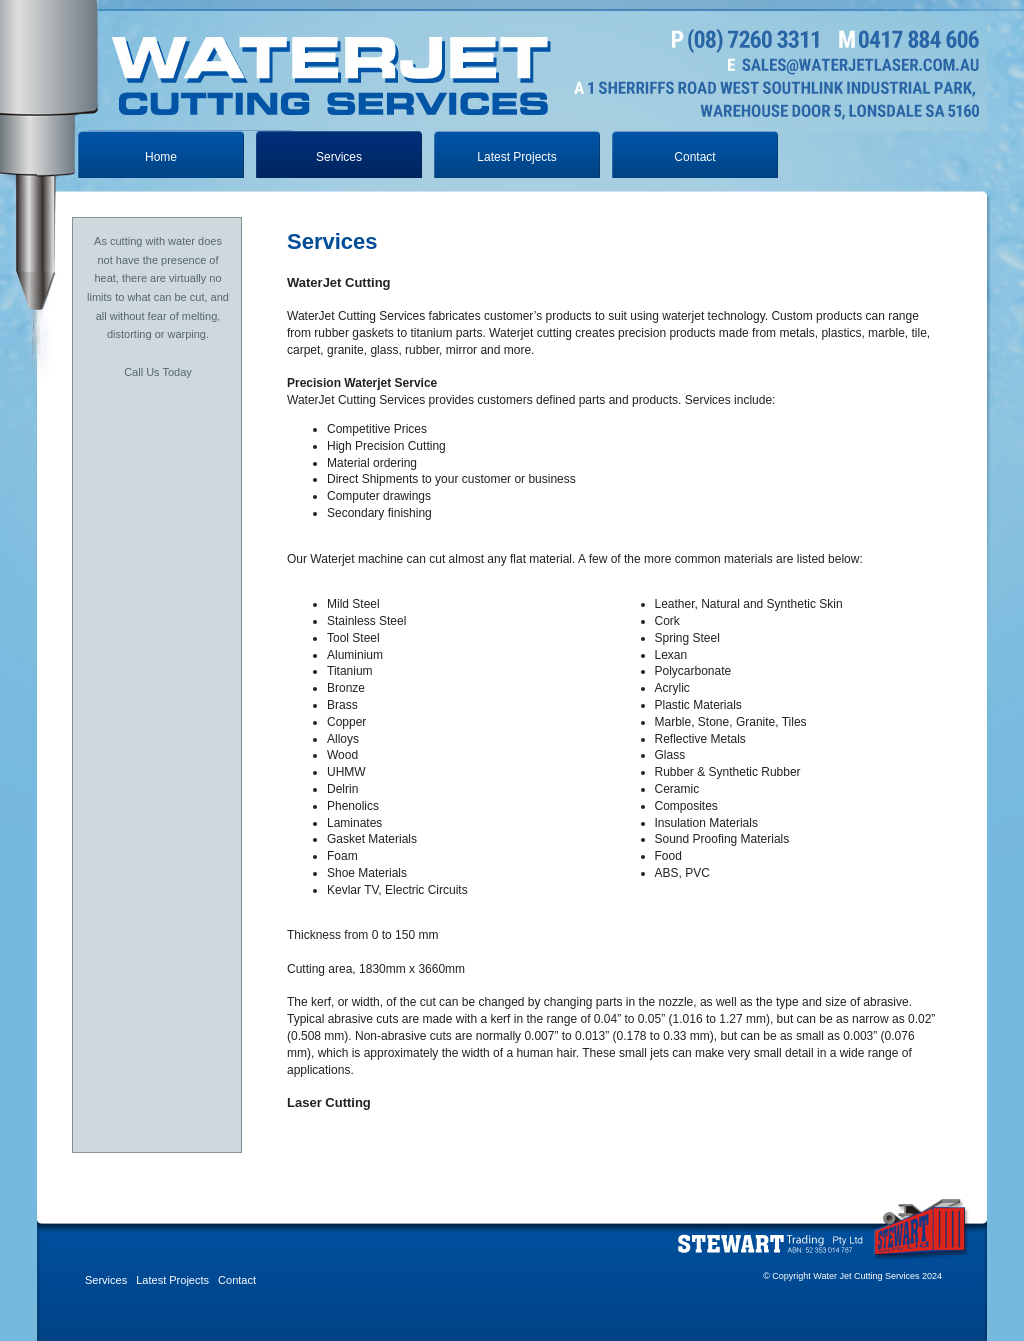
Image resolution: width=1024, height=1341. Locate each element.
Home (161, 157)
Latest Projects (516, 157)
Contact (694, 157)
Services (106, 1280)
